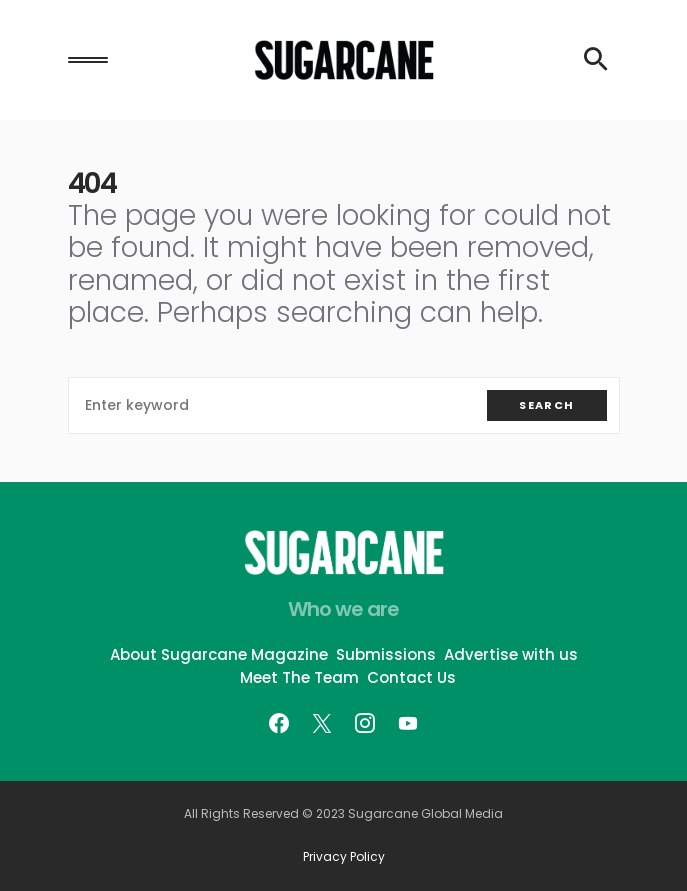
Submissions (386, 654)
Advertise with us (511, 654)
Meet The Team (299, 677)
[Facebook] (279, 723)
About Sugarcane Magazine (219, 654)
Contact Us (411, 677)
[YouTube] (408, 723)
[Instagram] (365, 723)
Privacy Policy (344, 857)
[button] (88, 60)
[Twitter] (322, 723)
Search (546, 405)
